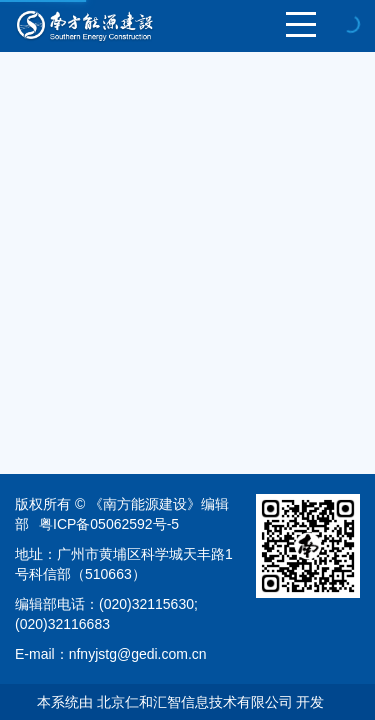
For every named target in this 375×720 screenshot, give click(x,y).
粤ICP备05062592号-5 (109, 524)
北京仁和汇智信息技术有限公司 (195, 702)
